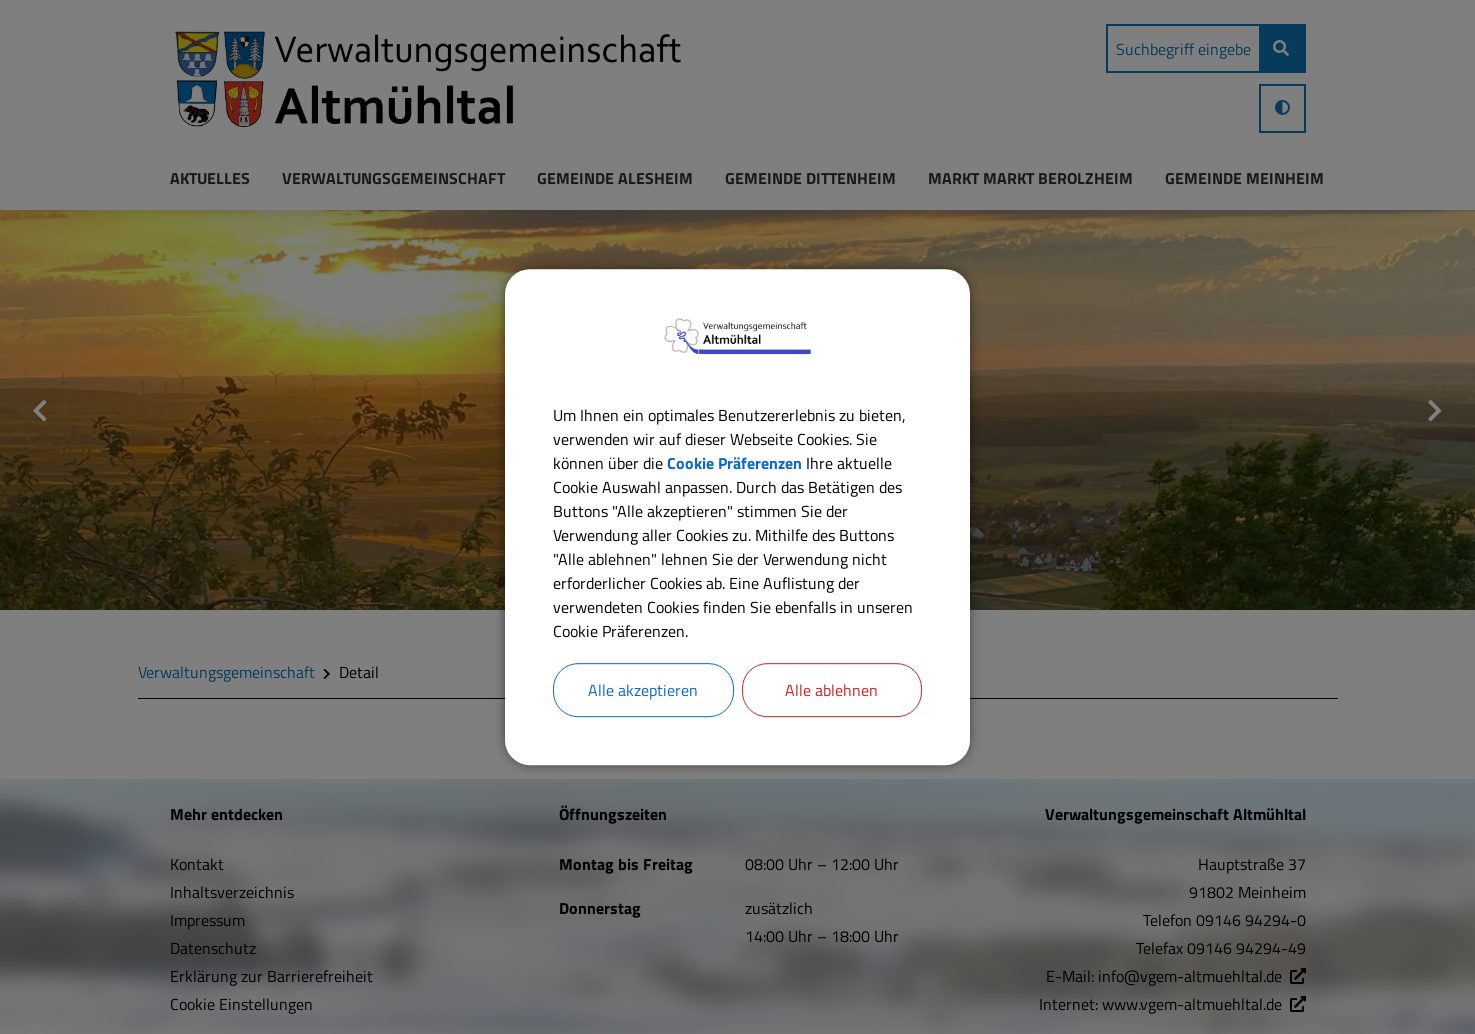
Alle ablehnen (831, 690)
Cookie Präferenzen (734, 463)
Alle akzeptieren (643, 690)
